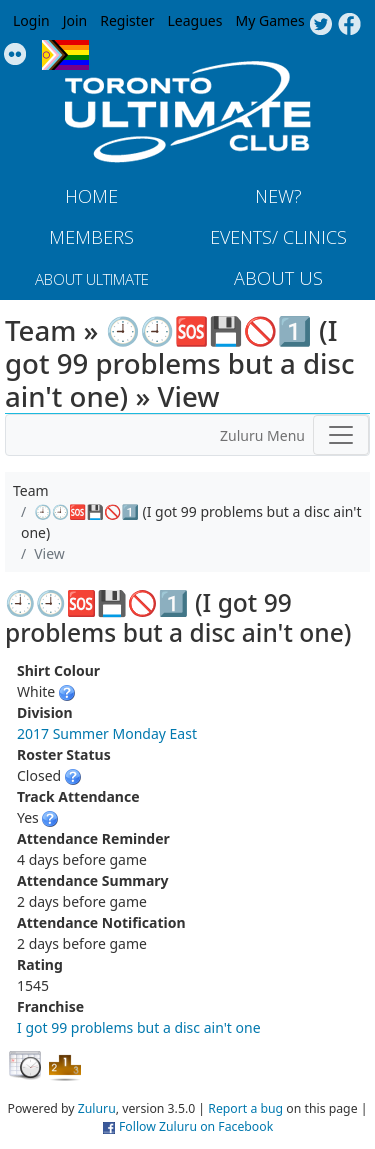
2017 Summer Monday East (107, 733)
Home (91, 196)
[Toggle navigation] (341, 435)
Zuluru (97, 1108)
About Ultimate (92, 279)
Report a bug (245, 1108)
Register (127, 20)
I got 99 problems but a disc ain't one (139, 1027)
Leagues (195, 20)
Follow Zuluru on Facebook (196, 1126)
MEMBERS (91, 237)
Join (75, 20)
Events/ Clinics (278, 237)
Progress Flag (65, 55)
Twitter (320, 25)
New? (278, 196)
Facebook (349, 25)
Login (31, 20)
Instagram (15, 55)
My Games (269, 20)
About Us (278, 278)
